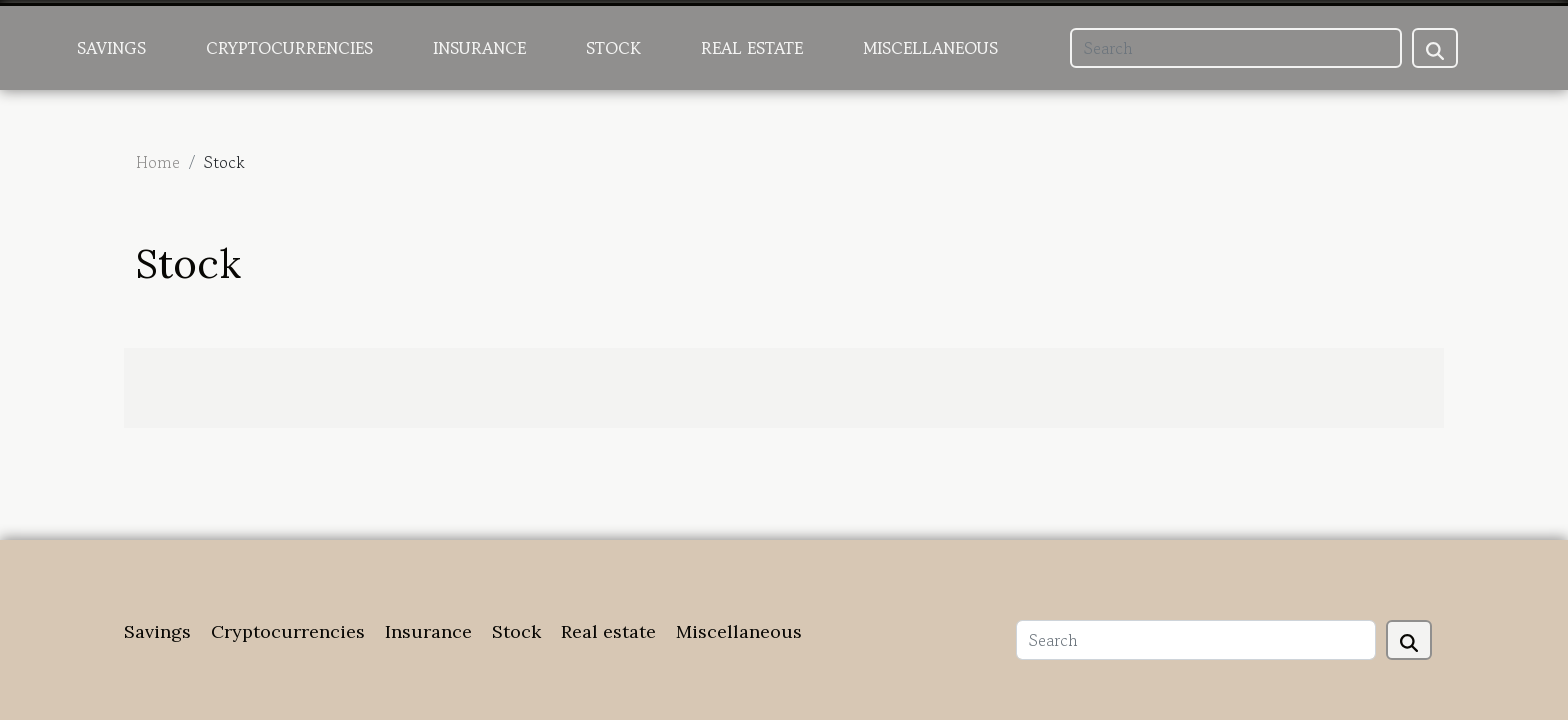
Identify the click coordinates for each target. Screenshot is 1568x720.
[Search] (1236, 48)
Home (158, 162)
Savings (111, 48)
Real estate (752, 48)
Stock (613, 48)
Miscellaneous (930, 48)
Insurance (479, 48)
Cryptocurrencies (289, 48)
